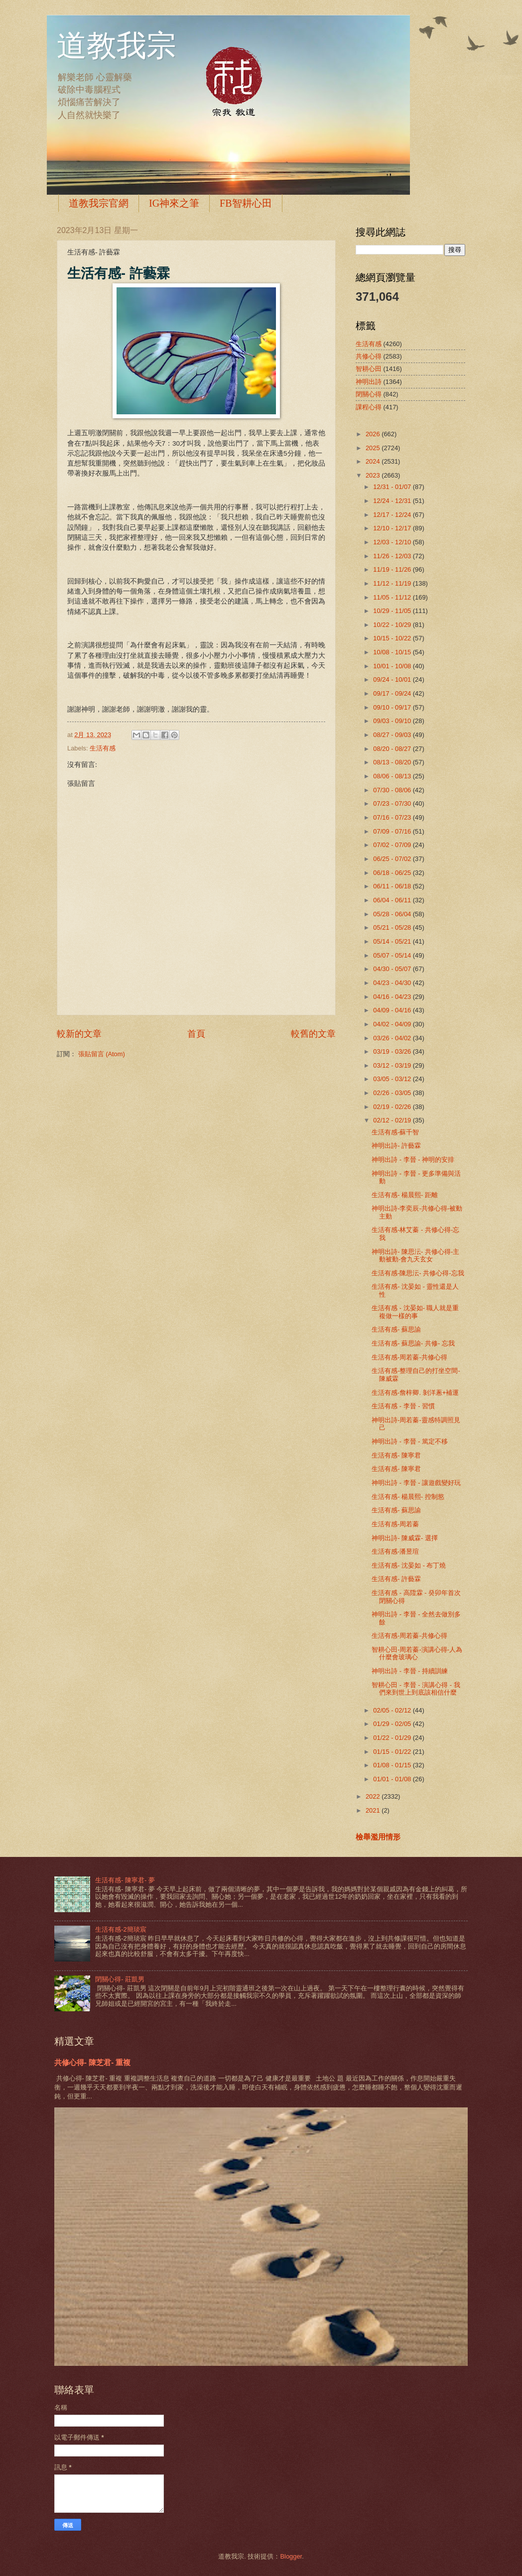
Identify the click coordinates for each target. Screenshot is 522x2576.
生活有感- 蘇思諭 (396, 1329)
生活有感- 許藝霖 (396, 1579)
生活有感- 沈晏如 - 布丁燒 (409, 1565)
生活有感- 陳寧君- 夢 (125, 1880)
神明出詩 (369, 381)
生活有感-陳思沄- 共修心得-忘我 (418, 1273)
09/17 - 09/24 (392, 693)
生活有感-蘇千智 (395, 1132)
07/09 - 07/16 (392, 831)
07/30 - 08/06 (392, 790)
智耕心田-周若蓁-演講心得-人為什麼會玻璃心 (417, 1653)
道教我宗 (116, 45)
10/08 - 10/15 (392, 652)
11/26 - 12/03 (392, 556)
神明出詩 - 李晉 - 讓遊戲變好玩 (416, 1482)
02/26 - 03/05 (392, 1093)
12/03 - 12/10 (392, 542)
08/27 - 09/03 (392, 734)
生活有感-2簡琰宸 (120, 1929)
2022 (374, 1796)
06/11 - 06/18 (392, 886)
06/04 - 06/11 (392, 900)
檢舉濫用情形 (378, 1837)
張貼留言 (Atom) (101, 1054)
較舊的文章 (313, 1034)
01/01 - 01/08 (392, 1779)
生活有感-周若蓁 (395, 1524)
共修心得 (369, 356)
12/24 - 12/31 (392, 500)
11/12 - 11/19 (392, 583)
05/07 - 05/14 (392, 955)
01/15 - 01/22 (392, 1751)
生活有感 (103, 748)
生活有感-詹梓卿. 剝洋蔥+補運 (415, 1392)
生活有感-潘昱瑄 (395, 1551)
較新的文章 (79, 1034)
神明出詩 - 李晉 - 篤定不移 (410, 1441)
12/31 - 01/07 (392, 487)
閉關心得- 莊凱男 (119, 1979)
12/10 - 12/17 (392, 528)
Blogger (291, 2556)
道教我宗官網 (99, 203)
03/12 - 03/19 (392, 1065)
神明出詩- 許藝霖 (396, 1145)
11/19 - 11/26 (392, 569)
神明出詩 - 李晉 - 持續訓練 (410, 1671)
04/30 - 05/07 (392, 969)
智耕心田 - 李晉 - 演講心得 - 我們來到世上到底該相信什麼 (416, 1688)
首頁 (196, 1034)
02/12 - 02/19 (392, 1120)
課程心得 (369, 407)
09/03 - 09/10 (392, 721)
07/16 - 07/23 (392, 817)
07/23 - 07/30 (392, 803)
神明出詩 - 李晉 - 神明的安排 (413, 1159)
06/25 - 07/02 (392, 858)
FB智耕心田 (245, 203)
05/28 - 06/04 (392, 914)
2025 (374, 448)
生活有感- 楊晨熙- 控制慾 (408, 1496)
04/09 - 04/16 (392, 1010)
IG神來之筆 (174, 203)
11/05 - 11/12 (392, 597)
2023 (374, 475)
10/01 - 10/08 (392, 666)
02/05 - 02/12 (392, 1710)
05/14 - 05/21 (392, 941)
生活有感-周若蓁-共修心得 (409, 1357)
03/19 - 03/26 (392, 1051)
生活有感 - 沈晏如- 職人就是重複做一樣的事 (415, 1311)
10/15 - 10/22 (392, 638)
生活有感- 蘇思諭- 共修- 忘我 (413, 1343)
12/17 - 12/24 (392, 514)
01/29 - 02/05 (392, 1723)
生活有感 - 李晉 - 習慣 (403, 1406)
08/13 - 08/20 (392, 762)
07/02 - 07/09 (392, 845)
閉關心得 (369, 394)
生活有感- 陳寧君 (396, 1455)
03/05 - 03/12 (392, 1079)
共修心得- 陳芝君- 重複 (92, 2062)
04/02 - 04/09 (392, 1024)
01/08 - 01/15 (392, 1765)
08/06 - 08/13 (392, 776)
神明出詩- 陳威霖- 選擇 (405, 1538)
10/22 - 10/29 (392, 624)
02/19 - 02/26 (392, 1106)
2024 (374, 461)
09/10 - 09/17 (392, 707)
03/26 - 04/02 (392, 1038)
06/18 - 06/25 (392, 872)
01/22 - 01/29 (392, 1737)
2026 (374, 434)
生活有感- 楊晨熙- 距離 (405, 1195)
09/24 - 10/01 (392, 679)
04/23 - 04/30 (392, 982)
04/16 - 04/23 (392, 996)
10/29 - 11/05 (392, 610)
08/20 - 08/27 (392, 748)
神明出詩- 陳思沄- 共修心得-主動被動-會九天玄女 (415, 1255)
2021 (374, 1810)
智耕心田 (369, 368)
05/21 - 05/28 (392, 927)
